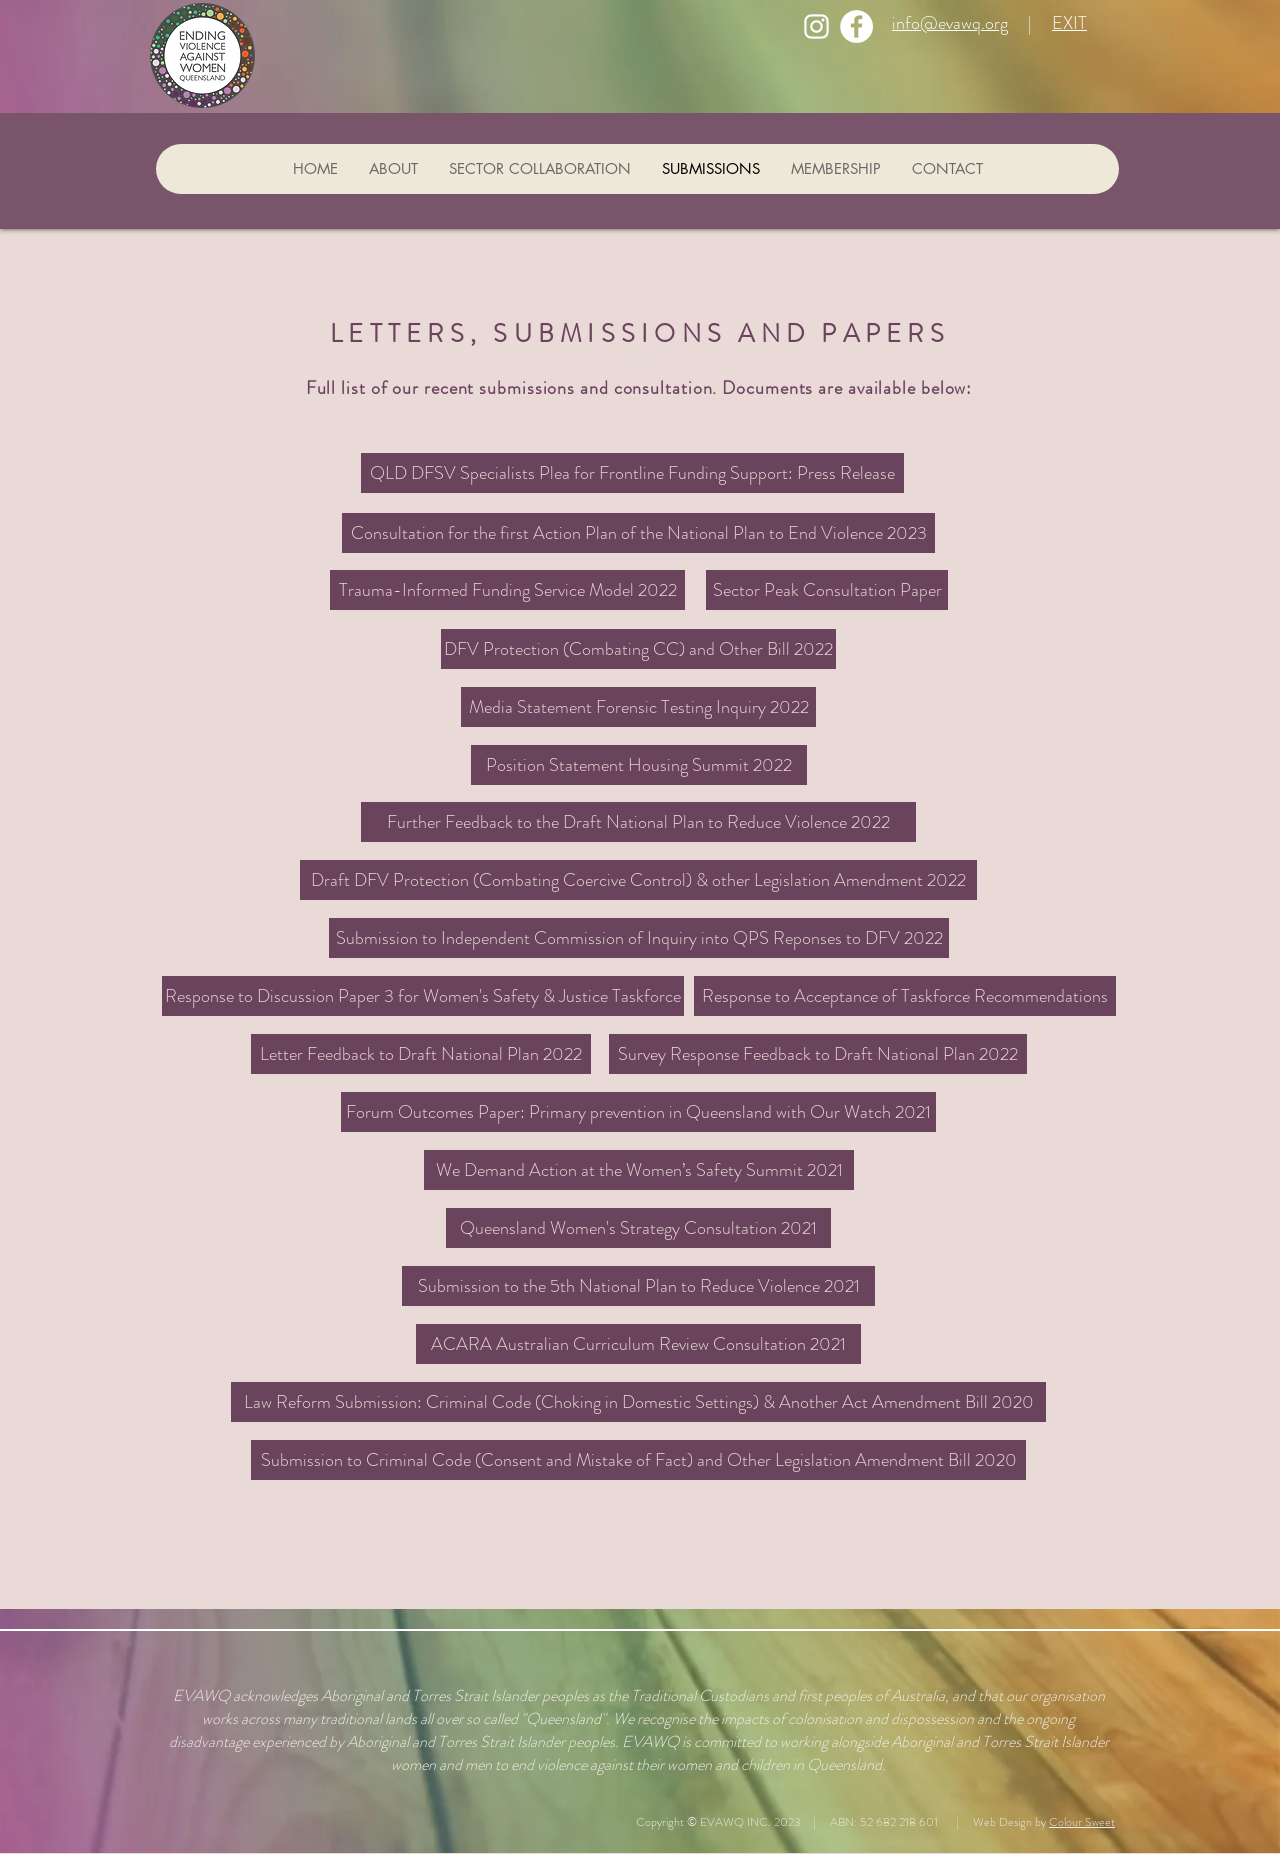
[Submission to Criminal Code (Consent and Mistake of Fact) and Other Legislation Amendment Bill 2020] (638, 1460)
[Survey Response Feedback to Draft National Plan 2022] (818, 1054)
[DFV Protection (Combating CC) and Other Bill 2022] (638, 649)
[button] (639, 1170)
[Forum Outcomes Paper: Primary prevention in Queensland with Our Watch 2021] (638, 1112)
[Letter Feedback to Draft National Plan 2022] (421, 1054)
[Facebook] (856, 26)
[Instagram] (816, 26)
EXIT (1069, 23)
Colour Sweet (1082, 1822)
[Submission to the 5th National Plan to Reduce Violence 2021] (638, 1286)
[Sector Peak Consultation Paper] (827, 590)
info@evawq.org (950, 23)
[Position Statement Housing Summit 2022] (639, 765)
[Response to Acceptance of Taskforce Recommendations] (905, 996)
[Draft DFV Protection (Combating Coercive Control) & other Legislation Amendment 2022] (638, 880)
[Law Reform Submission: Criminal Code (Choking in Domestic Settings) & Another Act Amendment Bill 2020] (638, 1402)
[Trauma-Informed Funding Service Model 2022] (507, 590)
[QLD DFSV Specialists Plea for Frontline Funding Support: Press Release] (632, 473)
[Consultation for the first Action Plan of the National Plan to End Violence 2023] (638, 533)
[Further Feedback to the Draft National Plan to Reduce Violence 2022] (638, 822)
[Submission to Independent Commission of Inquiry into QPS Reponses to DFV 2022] (639, 938)
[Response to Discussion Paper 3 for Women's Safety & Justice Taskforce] (423, 996)
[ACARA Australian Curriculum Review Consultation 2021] (638, 1344)
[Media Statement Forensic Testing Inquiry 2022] (638, 707)
